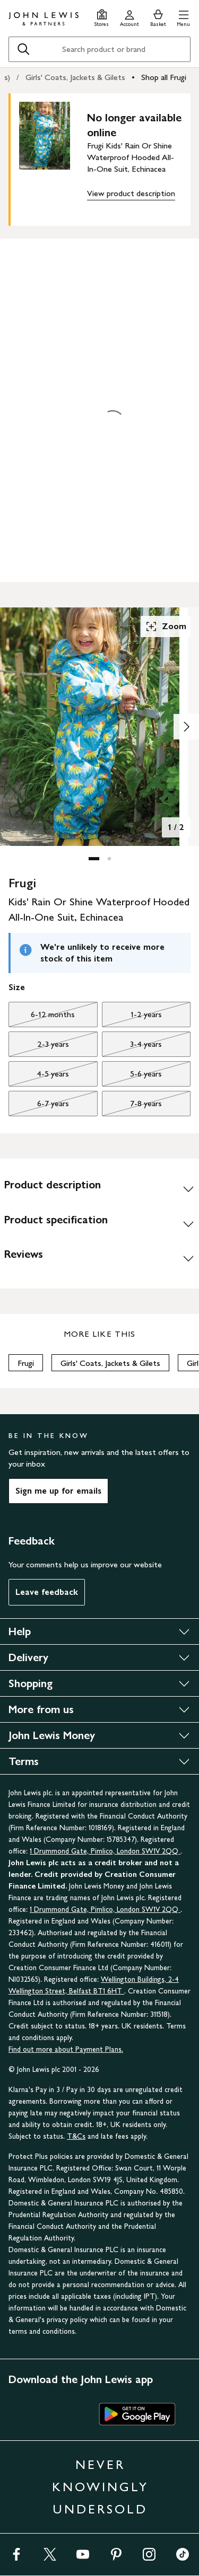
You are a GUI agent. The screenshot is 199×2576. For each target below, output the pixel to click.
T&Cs (76, 2136)
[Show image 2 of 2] (186, 726)
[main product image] (53, 157)
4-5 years (38, 1076)
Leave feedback (46, 1592)
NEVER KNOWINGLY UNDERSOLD (100, 2487)
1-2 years (132, 1017)
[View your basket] (158, 16)
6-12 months (41, 1017)
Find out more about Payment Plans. (65, 2049)
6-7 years (38, 1106)
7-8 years (132, 1106)
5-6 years (132, 1076)
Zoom (165, 626)
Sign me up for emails (58, 1491)
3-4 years (132, 1047)
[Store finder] (101, 16)
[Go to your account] (129, 16)
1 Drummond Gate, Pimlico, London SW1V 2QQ (105, 1851)
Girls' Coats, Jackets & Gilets (75, 77)
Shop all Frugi (163, 77)
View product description (131, 193)
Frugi (26, 1363)
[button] (183, 16)
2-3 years (38, 1047)
